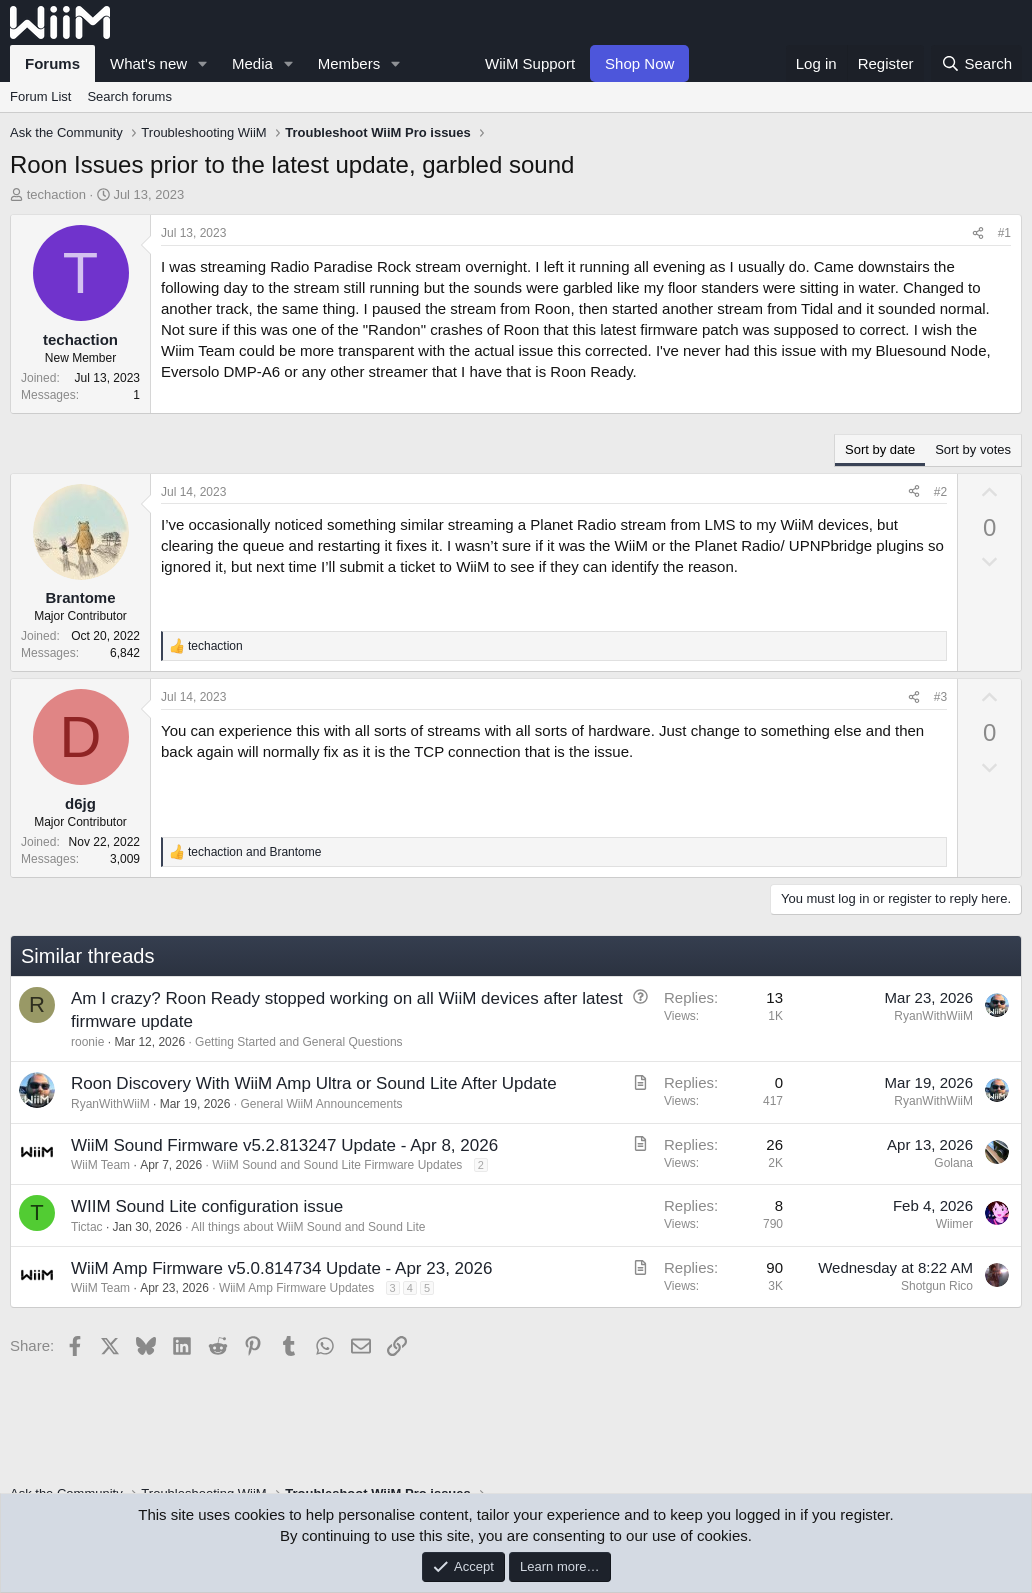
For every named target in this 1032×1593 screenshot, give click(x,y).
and (254, 852)
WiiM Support (530, 63)
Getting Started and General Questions (298, 1042)
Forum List (40, 96)
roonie (87, 1042)
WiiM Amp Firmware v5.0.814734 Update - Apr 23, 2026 (281, 1268)
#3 (940, 697)
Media (252, 63)
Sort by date (880, 449)
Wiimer (954, 1224)
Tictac (87, 1227)
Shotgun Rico (937, 1286)
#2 (940, 492)
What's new (148, 63)
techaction (56, 194)
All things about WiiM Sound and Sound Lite (308, 1227)
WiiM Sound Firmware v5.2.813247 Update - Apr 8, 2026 (284, 1145)
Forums (52, 63)
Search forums (129, 96)
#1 (1004, 233)
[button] (203, 63)
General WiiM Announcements (321, 1104)
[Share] (978, 233)
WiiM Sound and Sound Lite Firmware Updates (337, 1165)
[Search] (976, 63)
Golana (953, 1163)
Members (349, 63)
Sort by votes (973, 449)
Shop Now (639, 63)
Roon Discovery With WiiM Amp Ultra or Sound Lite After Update (314, 1083)
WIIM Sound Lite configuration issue (207, 1206)
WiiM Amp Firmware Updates (296, 1288)
